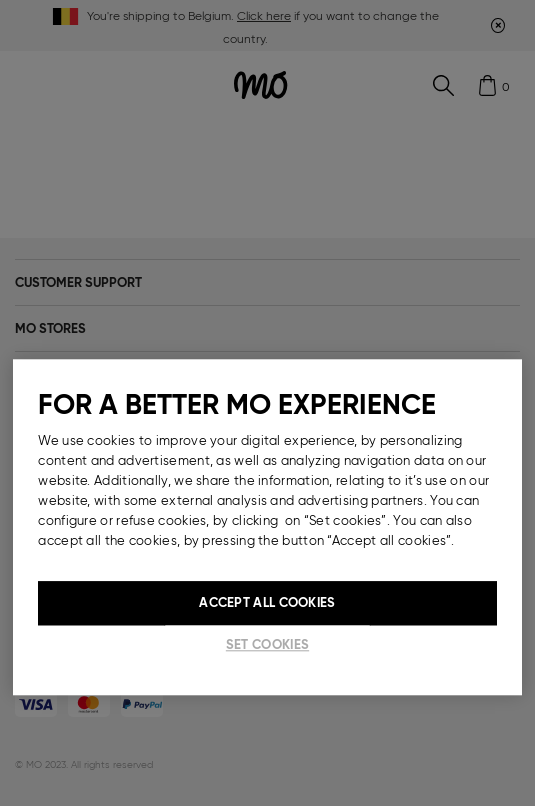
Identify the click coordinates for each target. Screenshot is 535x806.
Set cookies (267, 644)
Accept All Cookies (267, 602)
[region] (267, 527)
